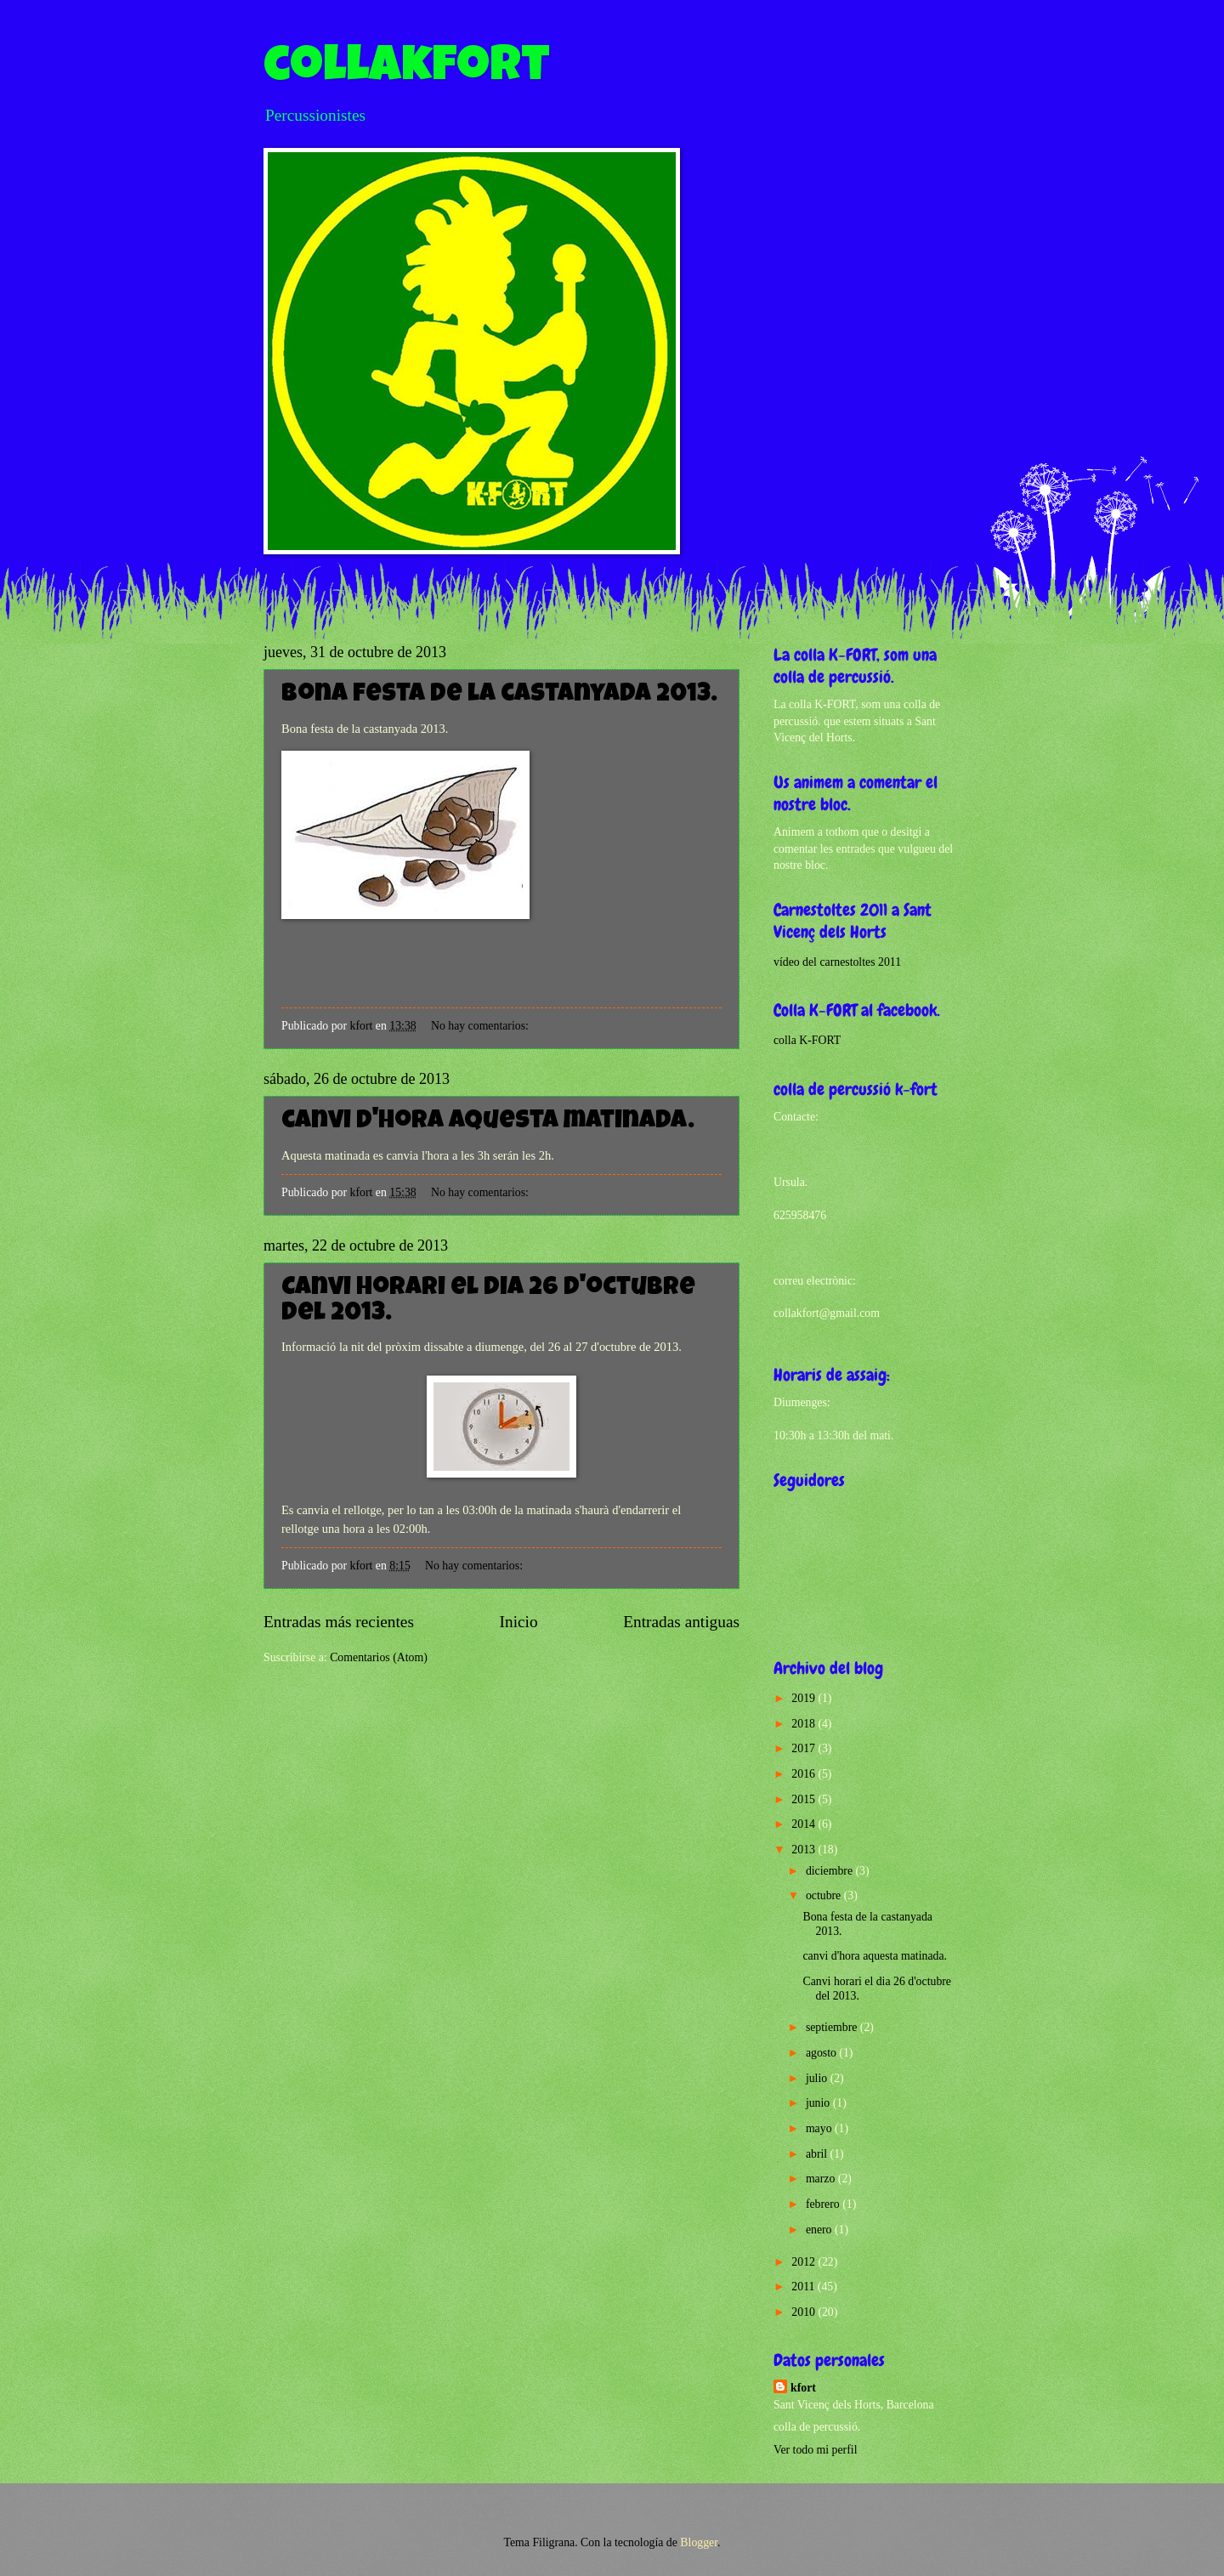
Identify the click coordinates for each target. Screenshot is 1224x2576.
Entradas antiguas (681, 1622)
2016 (804, 1773)
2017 (804, 1748)
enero (820, 2229)
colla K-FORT (807, 1040)
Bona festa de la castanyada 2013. (499, 695)
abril (818, 2154)
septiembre (833, 2027)
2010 (804, 2312)
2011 (804, 2286)
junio (819, 2103)
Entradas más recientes (339, 1622)
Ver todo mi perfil (815, 2449)
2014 (804, 1824)
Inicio (519, 1622)
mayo (820, 2128)
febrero (824, 2204)
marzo (822, 2178)
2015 (804, 1799)
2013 (804, 1849)
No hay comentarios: (481, 1025)
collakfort (407, 69)
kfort (803, 2387)
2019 (804, 1698)
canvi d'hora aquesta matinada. (487, 1122)
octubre (825, 1895)
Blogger (698, 2542)
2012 (804, 2261)
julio (818, 2078)
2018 (804, 1723)
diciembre (831, 1870)
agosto (822, 2052)
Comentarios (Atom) (379, 1657)
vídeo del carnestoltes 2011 (837, 962)
